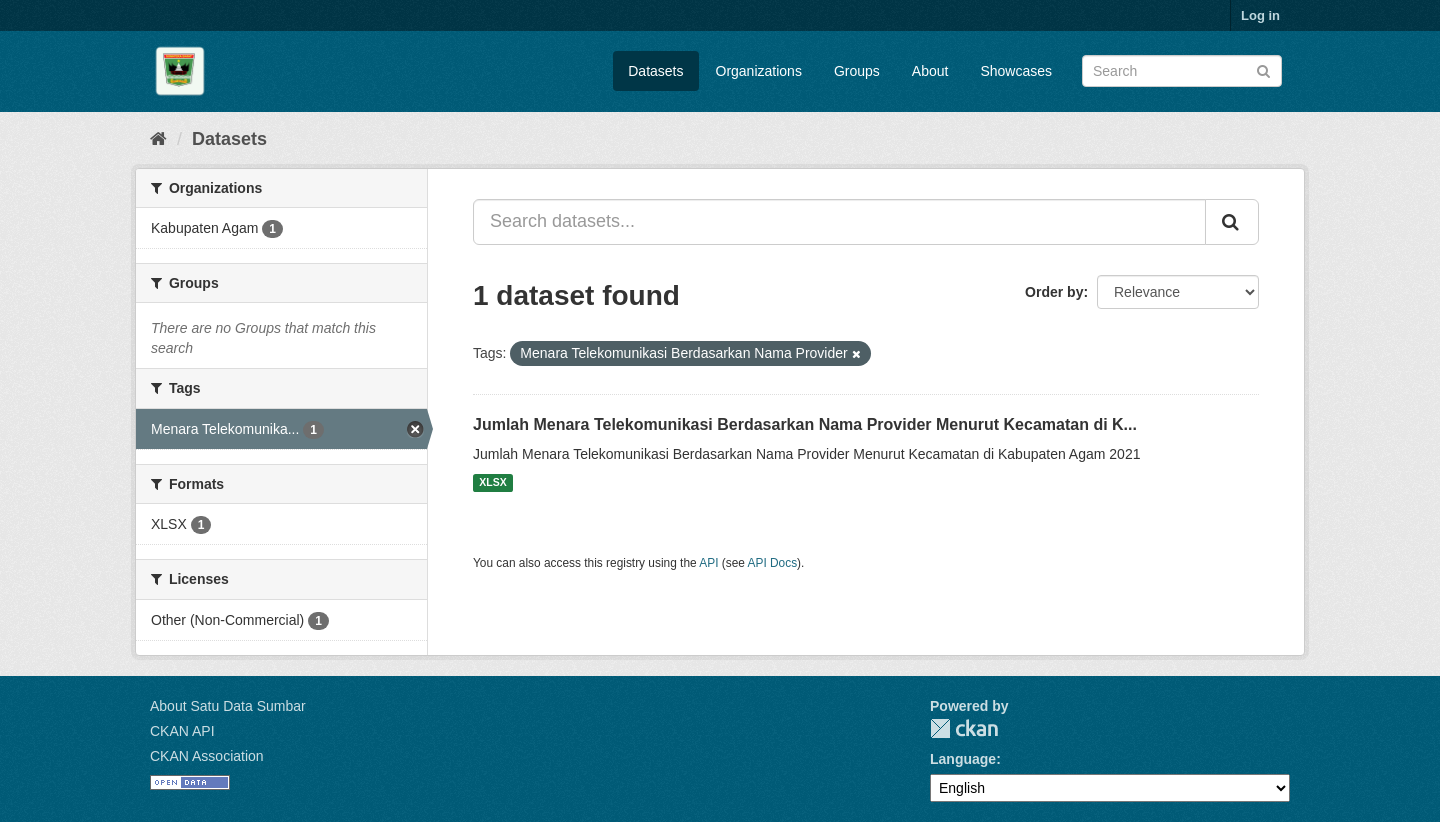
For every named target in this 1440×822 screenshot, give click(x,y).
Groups (857, 71)
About (930, 71)
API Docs (773, 563)
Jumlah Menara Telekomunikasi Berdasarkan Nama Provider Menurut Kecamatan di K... (805, 424)
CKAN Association (207, 756)
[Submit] (1263, 69)
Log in (1260, 15)
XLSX (492, 483)
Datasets (655, 71)
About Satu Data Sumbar (228, 706)
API (708, 563)
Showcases (1016, 71)
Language (963, 759)
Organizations (759, 71)
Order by (1054, 292)
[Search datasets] (1182, 71)
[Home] (158, 139)
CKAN (964, 728)
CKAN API (182, 731)
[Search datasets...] (839, 222)
